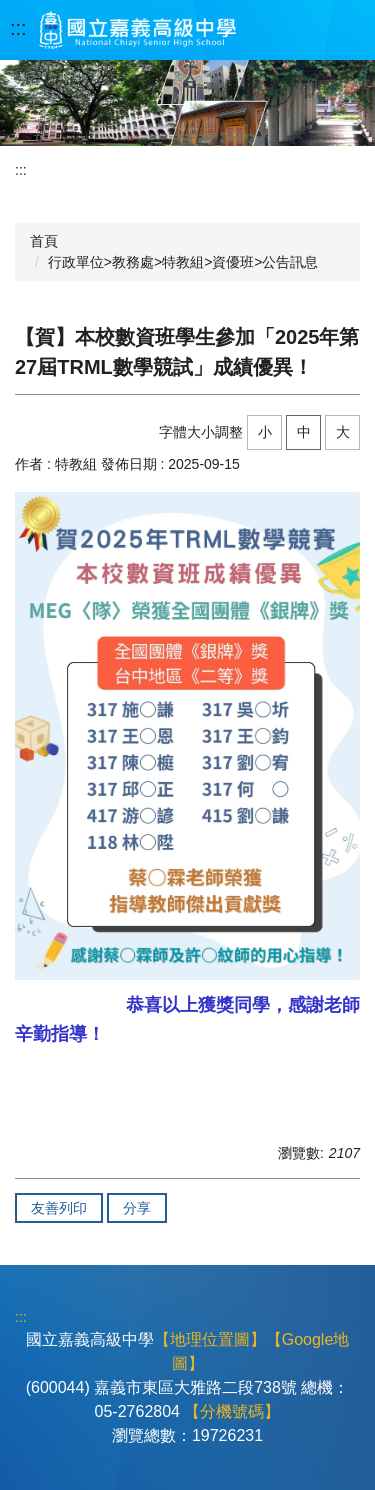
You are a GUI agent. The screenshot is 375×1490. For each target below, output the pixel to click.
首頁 (44, 241)
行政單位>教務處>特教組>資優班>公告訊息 (183, 262)
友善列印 (59, 1208)
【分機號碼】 (232, 1411)
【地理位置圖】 (210, 1339)
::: (18, 28)
